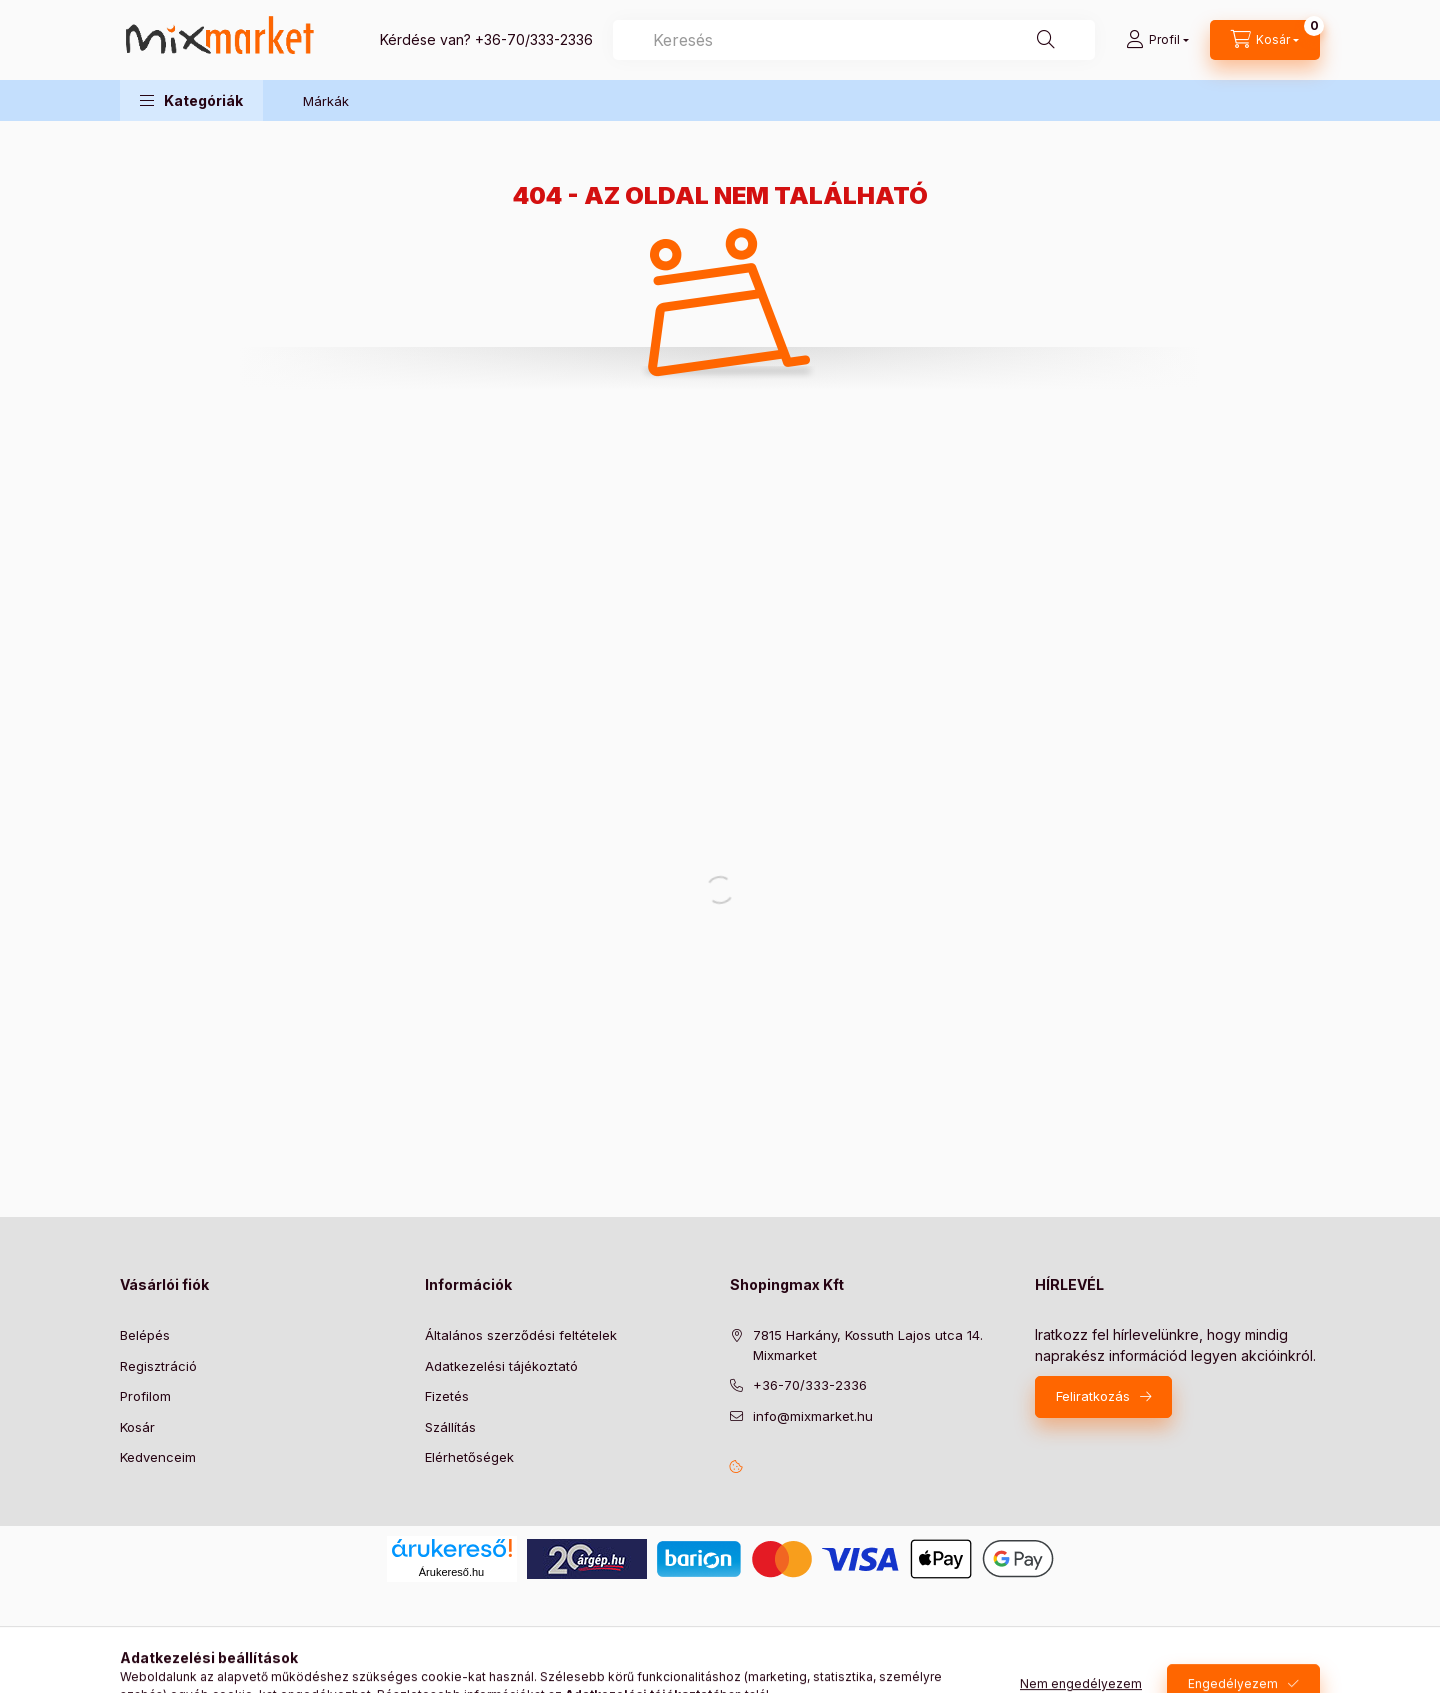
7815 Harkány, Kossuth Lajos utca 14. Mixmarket (868, 1345)
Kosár (137, 1427)
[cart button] (1265, 40)
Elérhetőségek (469, 1457)
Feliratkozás (1093, 1396)
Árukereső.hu (451, 1572)
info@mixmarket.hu (813, 1416)
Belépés (145, 1335)
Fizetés (447, 1396)
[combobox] (854, 40)
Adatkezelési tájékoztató (501, 1366)
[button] (191, 100)
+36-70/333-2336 (534, 39)
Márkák (326, 101)
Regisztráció (158, 1366)
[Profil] (1157, 40)
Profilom (145, 1396)
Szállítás (450, 1427)
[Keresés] (1046, 40)
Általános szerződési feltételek (521, 1335)
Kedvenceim (158, 1457)
